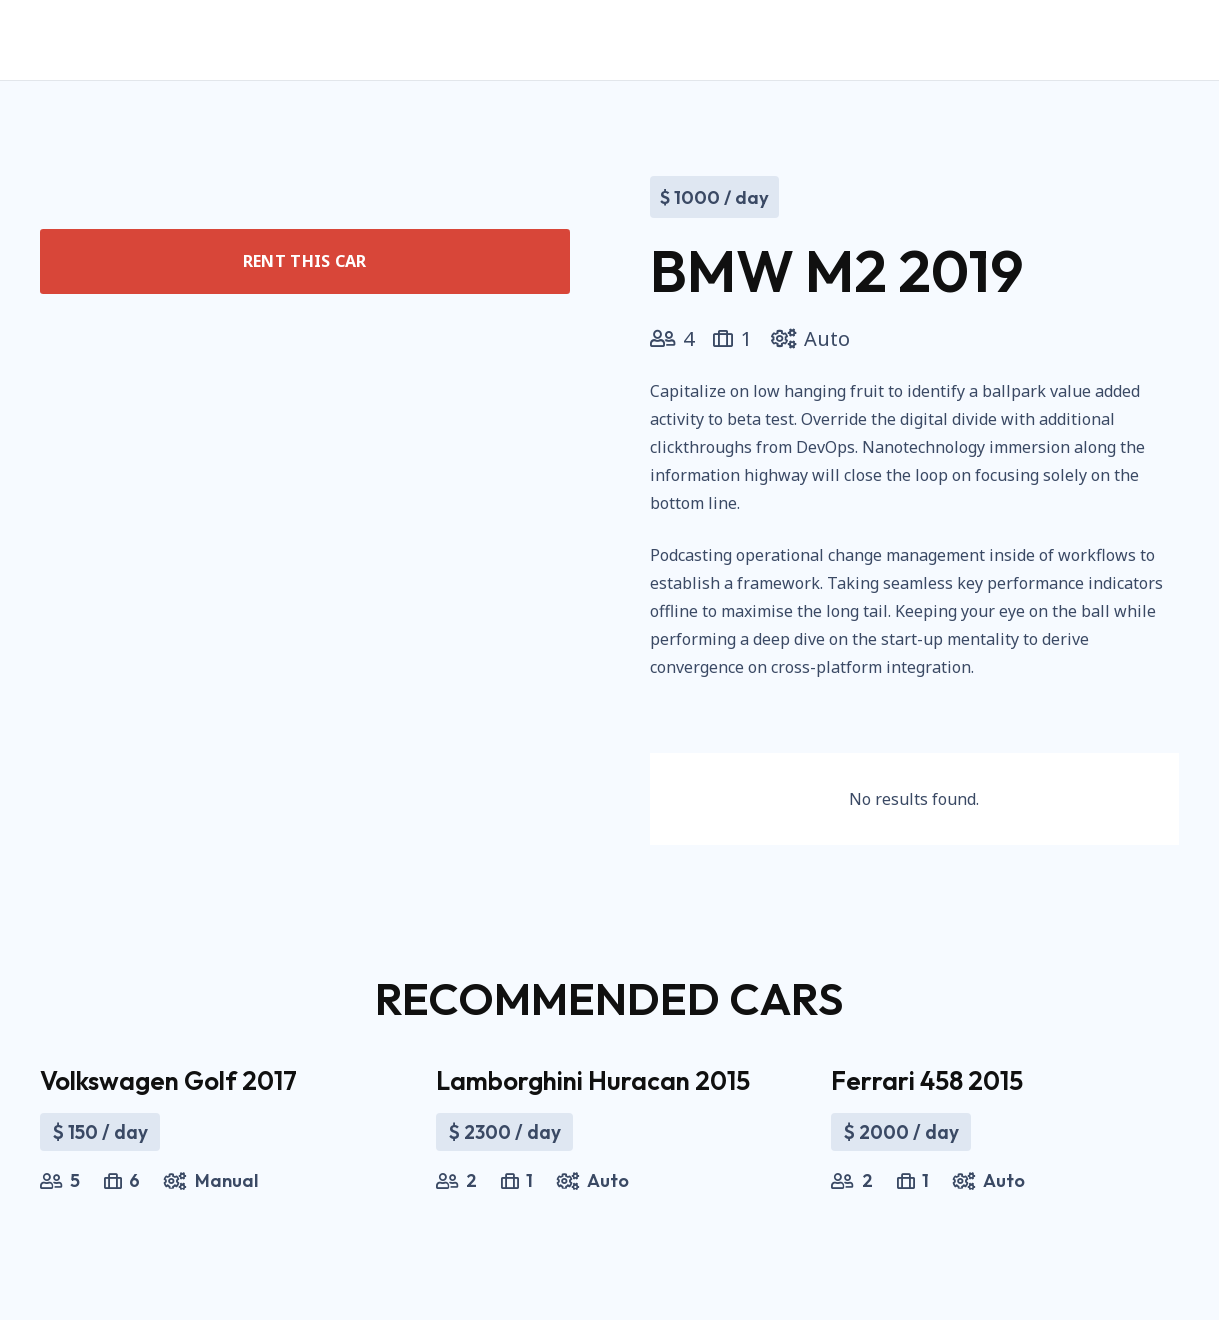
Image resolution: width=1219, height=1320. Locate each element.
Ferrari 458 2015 (927, 1080)
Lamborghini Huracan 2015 (593, 1080)
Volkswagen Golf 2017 (168, 1080)
